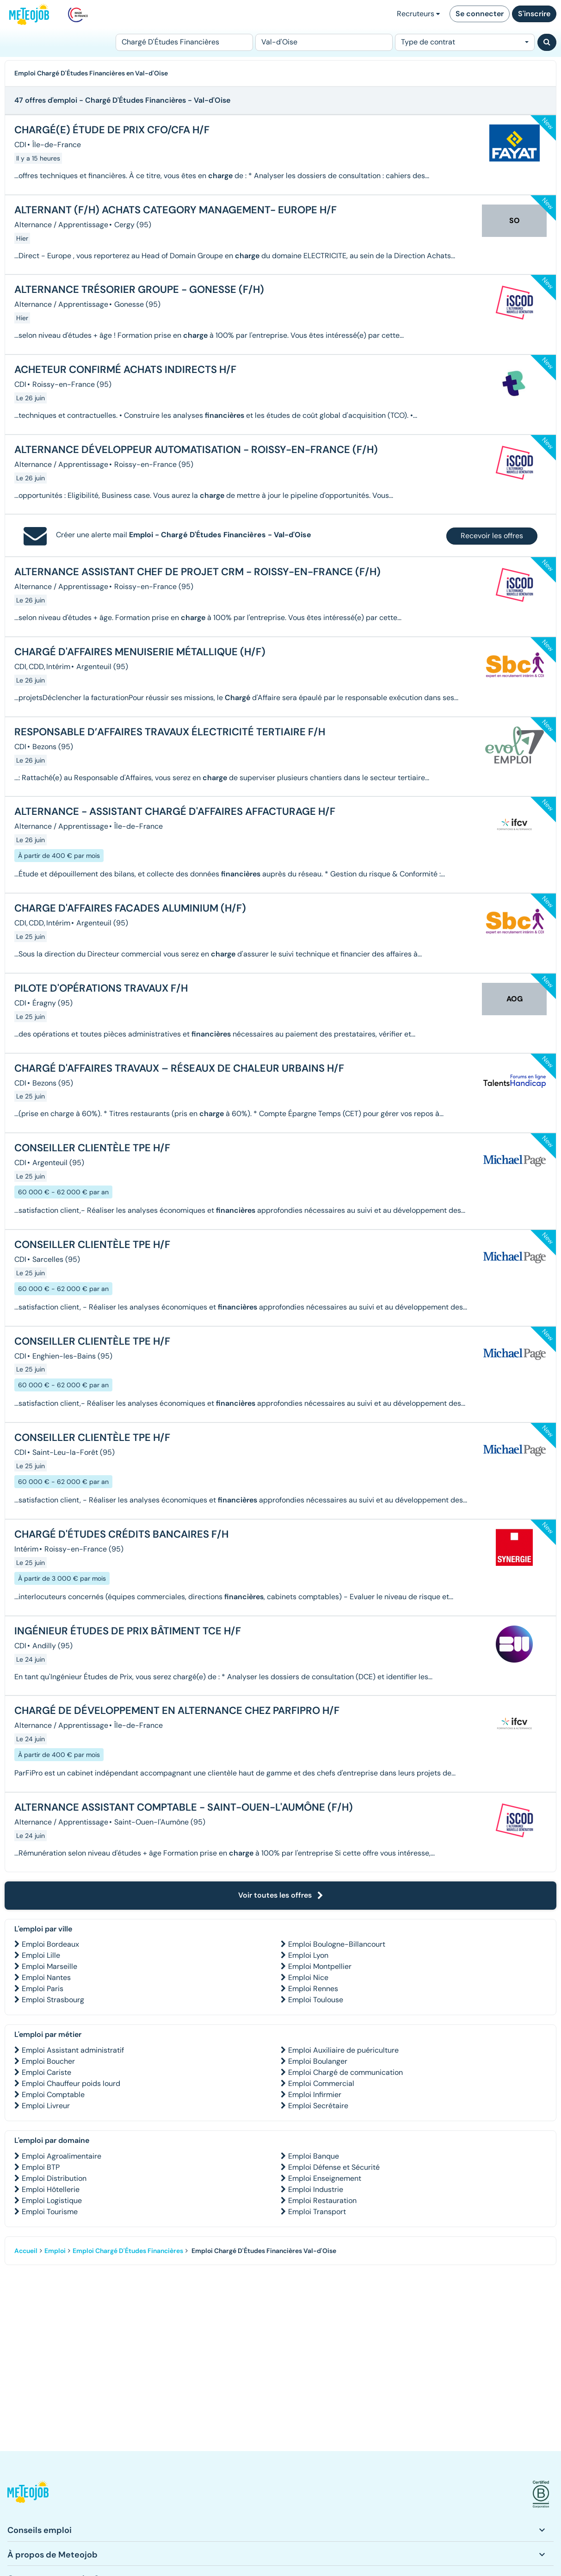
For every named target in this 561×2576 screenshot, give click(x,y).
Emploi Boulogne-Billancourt (336, 1944)
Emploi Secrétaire (318, 2105)
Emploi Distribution (54, 2178)
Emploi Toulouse (315, 2000)
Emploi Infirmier (314, 2094)
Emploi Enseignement (324, 2178)
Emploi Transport (317, 2211)
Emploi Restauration (322, 2200)
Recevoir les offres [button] (492, 535)
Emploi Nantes (46, 1977)
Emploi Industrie (315, 2189)
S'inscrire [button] (534, 14)
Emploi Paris (42, 1988)
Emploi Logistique (52, 2200)
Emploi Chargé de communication (345, 2072)
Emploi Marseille (49, 1966)
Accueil (25, 2251)
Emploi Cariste (46, 2072)
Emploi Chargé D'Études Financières (128, 2251)
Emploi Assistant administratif (73, 2050)
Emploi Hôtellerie (51, 2189)
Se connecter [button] (480, 14)
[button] (28, 2494)
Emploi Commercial (321, 2083)
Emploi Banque (313, 2156)
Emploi (55, 2251)
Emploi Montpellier (319, 1966)
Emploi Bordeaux (50, 1944)
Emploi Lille (41, 1955)
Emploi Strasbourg (53, 2000)
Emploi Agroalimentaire (61, 2156)
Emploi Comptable (53, 2094)
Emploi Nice (308, 1977)
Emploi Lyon (308, 1955)
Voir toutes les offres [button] (280, 1895)
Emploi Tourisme (50, 2211)
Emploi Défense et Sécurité (334, 2167)
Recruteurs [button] (418, 14)
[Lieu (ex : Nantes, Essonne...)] (324, 42)
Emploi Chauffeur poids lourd (71, 2083)
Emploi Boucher (48, 2061)
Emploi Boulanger (317, 2061)
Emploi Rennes (313, 1988)
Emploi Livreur (46, 2105)
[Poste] (184, 42)
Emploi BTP (41, 2167)
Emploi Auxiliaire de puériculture (343, 2050)
